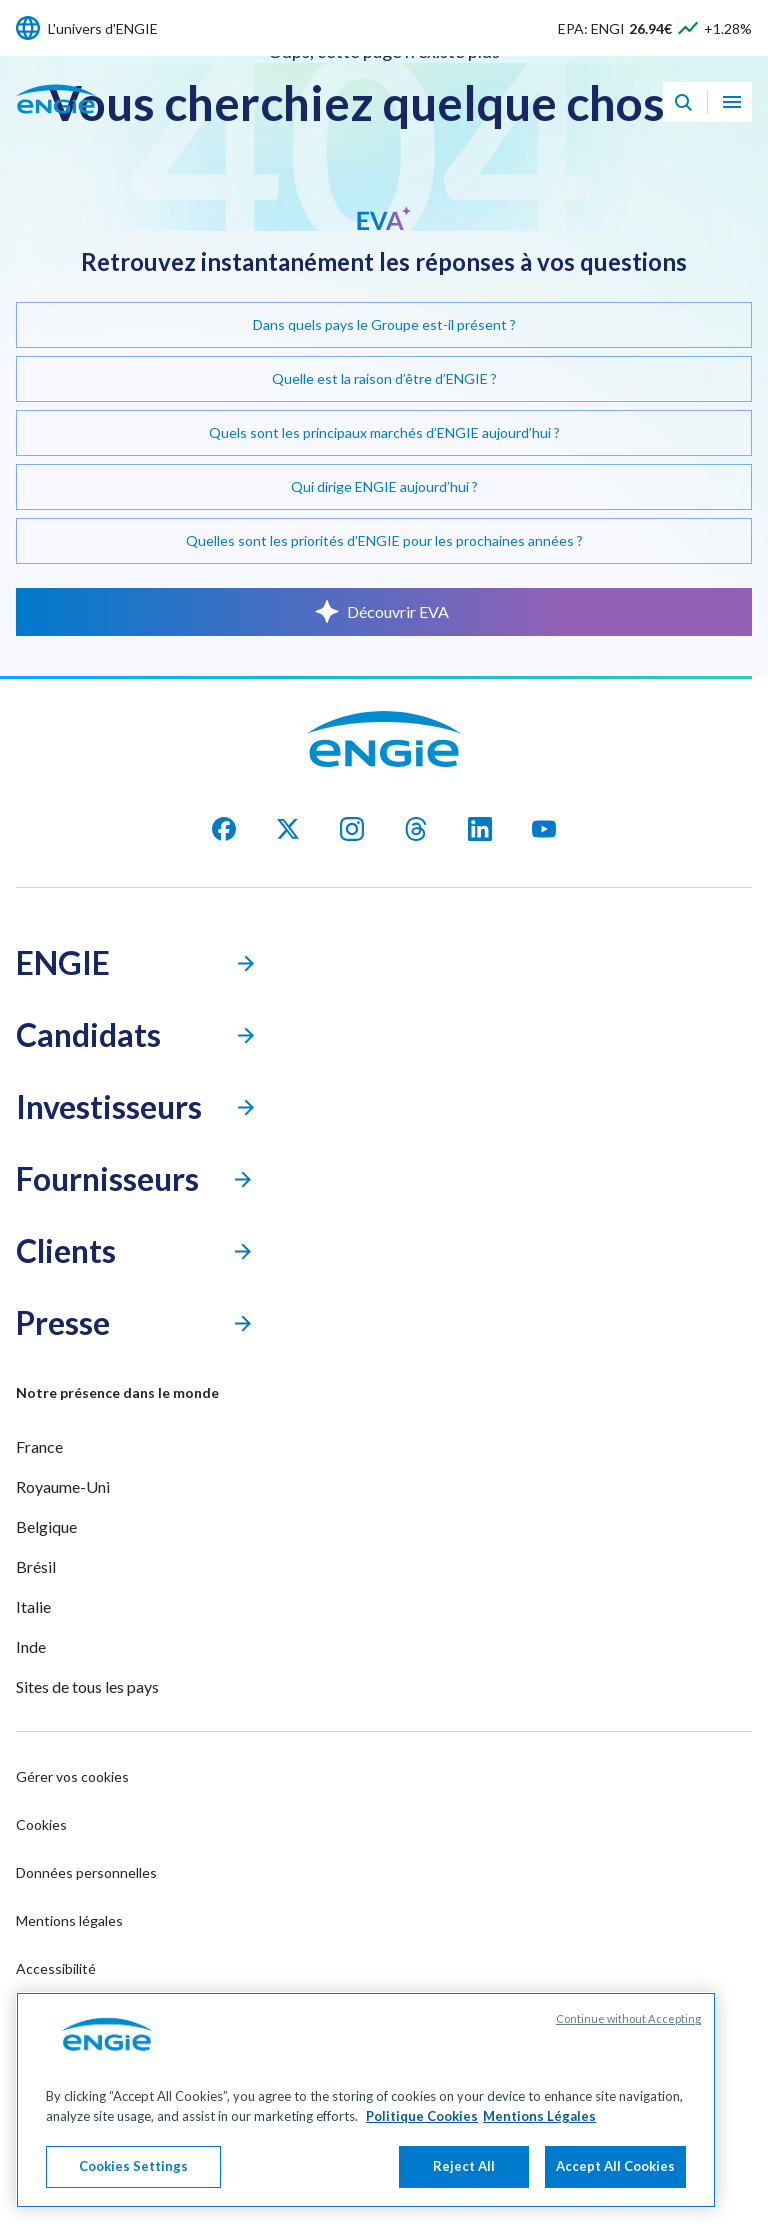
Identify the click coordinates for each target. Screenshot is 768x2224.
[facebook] (224, 829)
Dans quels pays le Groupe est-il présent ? (384, 324)
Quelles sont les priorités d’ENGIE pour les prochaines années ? (384, 540)
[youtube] (544, 829)
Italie (33, 1606)
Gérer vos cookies (72, 1776)
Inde (31, 1646)
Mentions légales (69, 1920)
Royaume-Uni (63, 1486)
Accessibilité (56, 1968)
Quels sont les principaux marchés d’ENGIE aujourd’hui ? (384, 432)
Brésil (36, 1566)
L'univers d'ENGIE (103, 28)
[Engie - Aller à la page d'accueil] (56, 120)
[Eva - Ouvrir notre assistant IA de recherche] (683, 102)
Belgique (46, 1526)
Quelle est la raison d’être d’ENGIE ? (384, 378)
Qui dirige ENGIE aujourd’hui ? (384, 486)
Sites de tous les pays (87, 1686)
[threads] (416, 829)
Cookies (41, 1824)
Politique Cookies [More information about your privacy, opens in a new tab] (422, 2116)
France (39, 1446)
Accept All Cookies (615, 2166)
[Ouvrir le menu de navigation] (732, 102)
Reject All (464, 2166)
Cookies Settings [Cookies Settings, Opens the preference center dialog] (133, 2166)
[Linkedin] (480, 829)
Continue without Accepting (628, 2018)
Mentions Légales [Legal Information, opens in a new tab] (539, 2116)
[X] (288, 829)
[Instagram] (352, 829)
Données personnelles (86, 1872)
